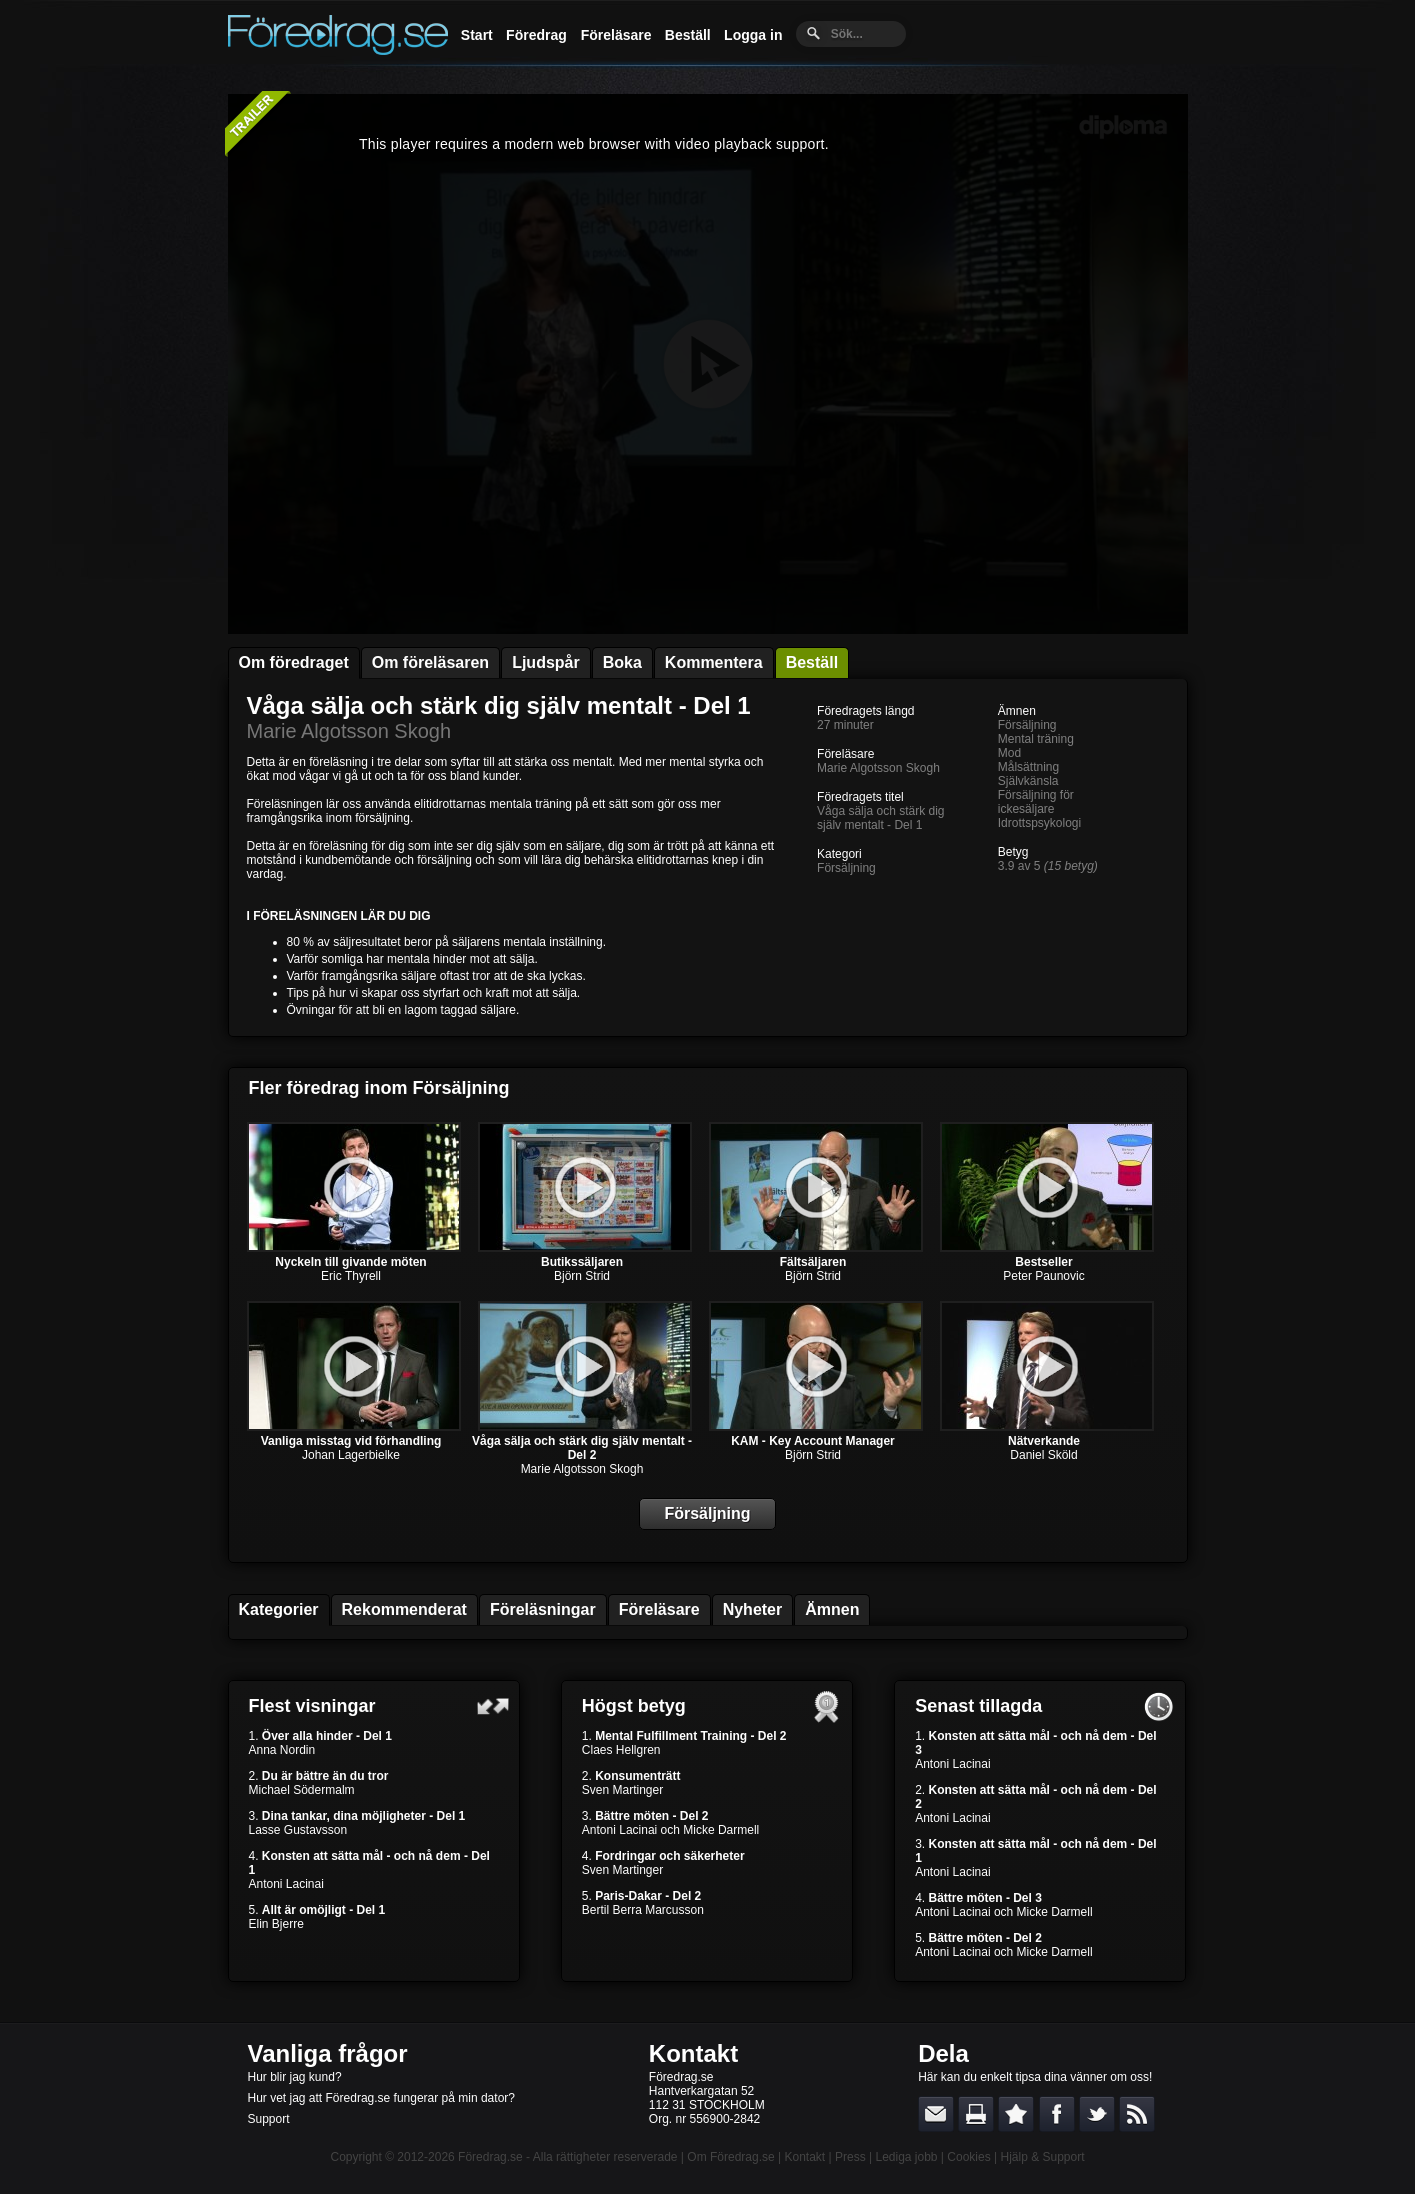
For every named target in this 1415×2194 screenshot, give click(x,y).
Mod (1009, 753)
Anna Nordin (282, 1750)
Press (850, 2157)
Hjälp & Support (1042, 2157)
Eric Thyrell (351, 1276)
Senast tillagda (978, 1706)
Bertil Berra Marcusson (643, 1910)
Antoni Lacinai (286, 1884)
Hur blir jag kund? (295, 2077)
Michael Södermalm (302, 1790)
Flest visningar (312, 1706)
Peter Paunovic (1043, 1276)
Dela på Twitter (1097, 2114)
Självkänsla (1028, 781)
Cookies (968, 2157)
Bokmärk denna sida (1016, 2114)
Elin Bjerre (276, 1924)
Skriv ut (976, 2114)
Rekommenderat (404, 1609)
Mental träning (1036, 739)
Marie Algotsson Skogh (349, 731)
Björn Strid (582, 1276)
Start (477, 35)
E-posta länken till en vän (936, 2114)
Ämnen (832, 1609)
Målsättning (1028, 767)
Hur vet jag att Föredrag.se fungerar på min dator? (381, 2098)
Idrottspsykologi (1039, 823)
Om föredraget (294, 662)
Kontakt (693, 2053)
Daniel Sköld (1043, 1455)
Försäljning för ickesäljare (1036, 802)
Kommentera (714, 662)
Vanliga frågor (328, 2053)
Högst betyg (634, 1706)
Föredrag (536, 35)
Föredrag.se (490, 2157)
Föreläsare (616, 35)
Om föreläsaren (430, 662)
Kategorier (279, 1609)
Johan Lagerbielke (351, 1455)
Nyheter (753, 1609)
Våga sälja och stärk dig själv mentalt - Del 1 (499, 705)
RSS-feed (1137, 2114)
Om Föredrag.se (730, 2157)
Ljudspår (546, 662)
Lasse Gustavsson (298, 1830)
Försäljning (846, 868)
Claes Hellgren (621, 1750)
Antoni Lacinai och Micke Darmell (670, 1830)
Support (269, 2119)
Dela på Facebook (1057, 2114)
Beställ (688, 35)
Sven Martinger (622, 1790)
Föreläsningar (543, 1609)
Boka (622, 662)
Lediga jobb (906, 2157)
